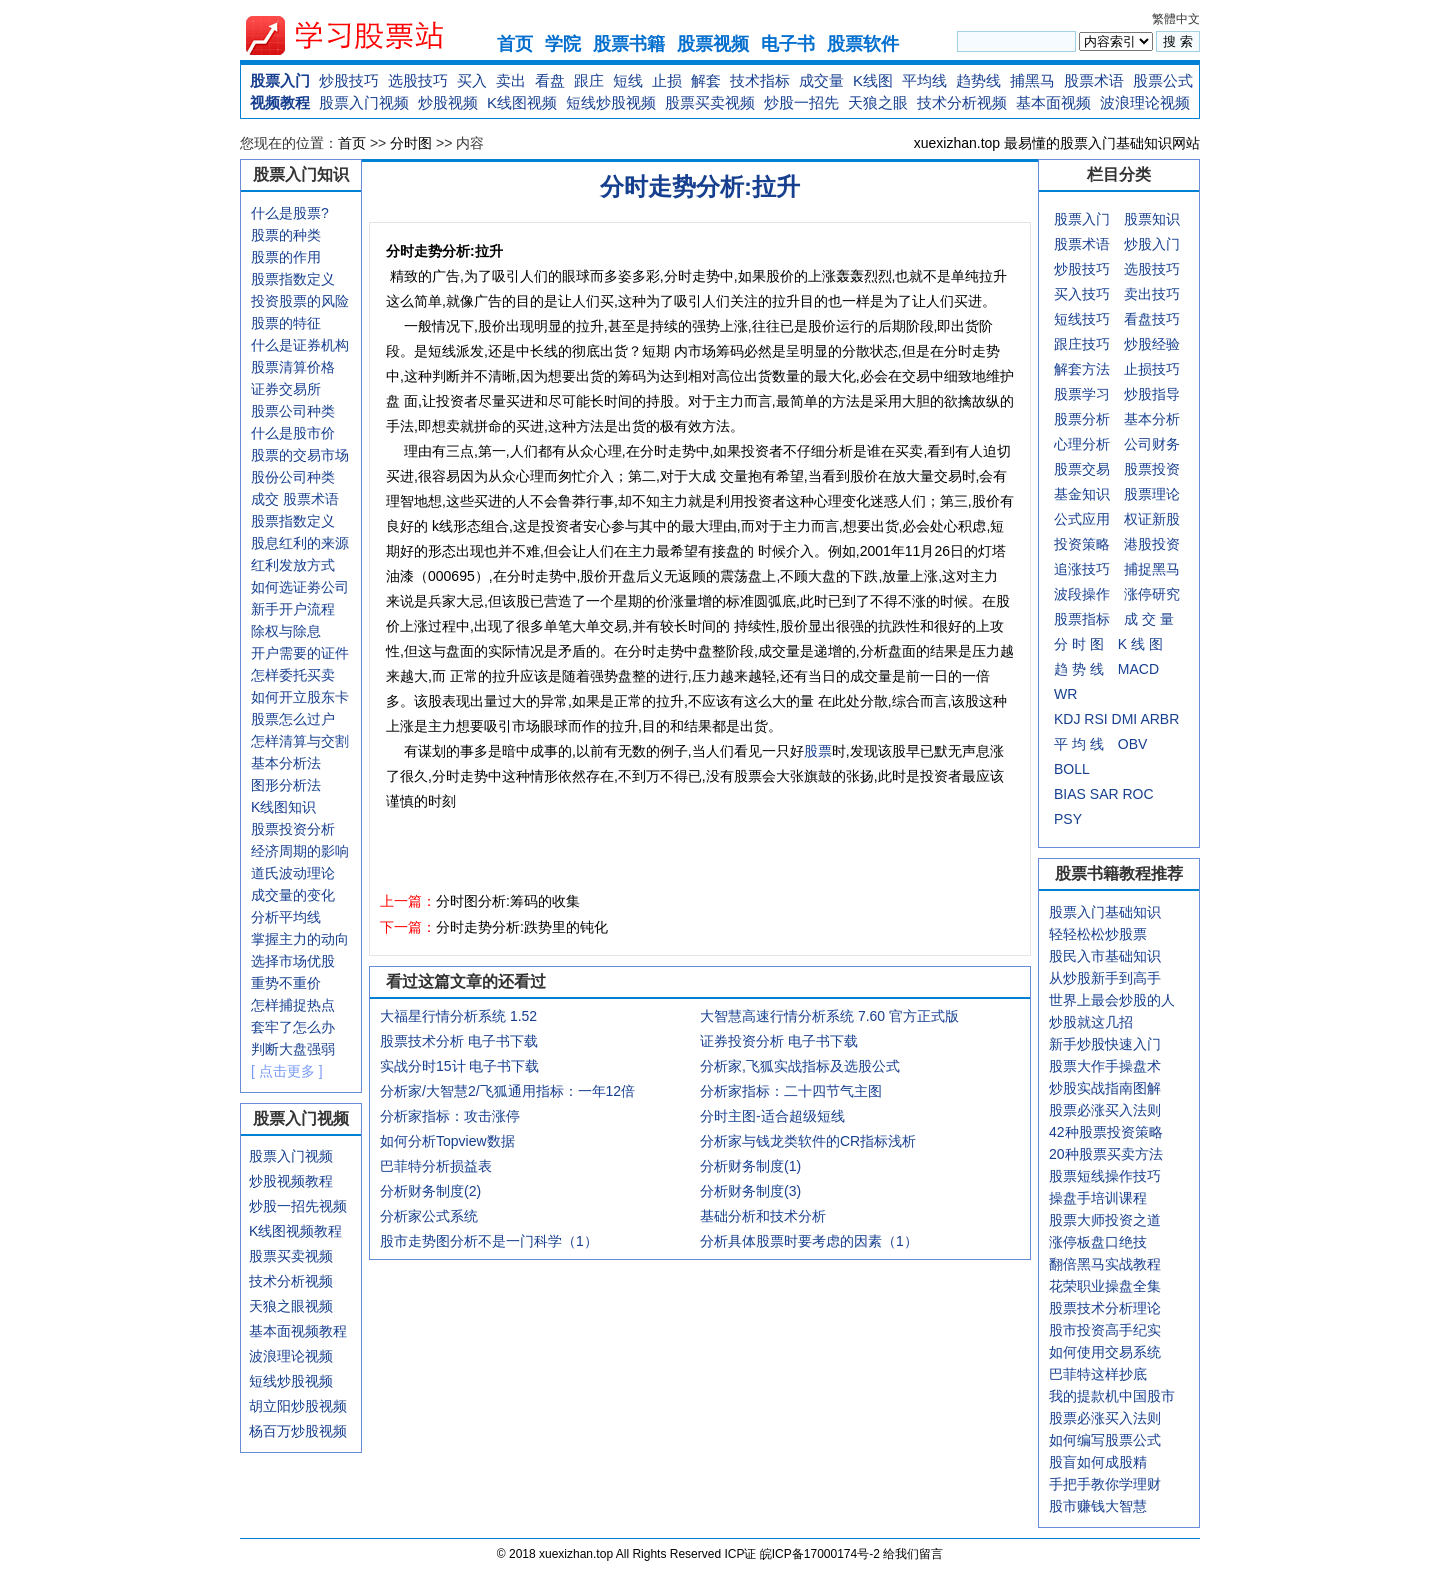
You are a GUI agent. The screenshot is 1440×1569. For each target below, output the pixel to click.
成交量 (821, 80)
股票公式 (1163, 80)
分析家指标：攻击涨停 (450, 1116)
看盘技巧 (1152, 319)
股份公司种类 (293, 477)
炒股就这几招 (1091, 1022)
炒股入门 (1152, 244)
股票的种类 (286, 235)
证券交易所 (286, 389)
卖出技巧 (1152, 294)
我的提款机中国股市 (1112, 1396)
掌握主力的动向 (300, 939)
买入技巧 (1082, 294)
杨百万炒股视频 (298, 1431)
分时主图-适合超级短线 (772, 1116)
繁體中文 (1176, 19)
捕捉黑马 (1152, 569)
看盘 (550, 80)
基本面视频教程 (298, 1331)
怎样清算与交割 (300, 741)
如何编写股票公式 (1105, 1440)
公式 (1068, 519)
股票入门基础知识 (1105, 912)
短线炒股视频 (611, 102)
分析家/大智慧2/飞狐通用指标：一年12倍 (507, 1091)
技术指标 (760, 80)
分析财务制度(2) (430, 1191)
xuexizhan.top (361, 35)
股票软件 (863, 44)
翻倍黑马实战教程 (1105, 1264)
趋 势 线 (1079, 669)
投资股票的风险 (300, 301)
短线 (628, 80)
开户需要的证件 (300, 653)
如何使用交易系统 (1105, 1352)
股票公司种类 (293, 411)
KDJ (1067, 719)
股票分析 (1082, 419)
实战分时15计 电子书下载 (459, 1066)
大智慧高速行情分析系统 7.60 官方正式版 (829, 1016)
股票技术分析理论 (1105, 1308)
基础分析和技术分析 (763, 1216)
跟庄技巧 (1082, 344)
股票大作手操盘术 (1105, 1066)
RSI (1095, 719)
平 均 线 (1079, 744)
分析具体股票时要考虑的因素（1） (809, 1241)
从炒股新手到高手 (1105, 978)
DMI (1125, 719)
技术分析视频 (962, 102)
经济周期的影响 (300, 851)
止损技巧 (1152, 369)
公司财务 (1152, 444)
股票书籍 (629, 44)
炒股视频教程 (291, 1181)
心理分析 (1082, 444)
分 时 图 (1079, 644)
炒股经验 (1152, 344)
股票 (818, 751)
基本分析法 (286, 763)
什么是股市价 (293, 433)
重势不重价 (286, 983)
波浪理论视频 (1145, 102)
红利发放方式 (293, 565)
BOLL (1072, 769)
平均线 (924, 80)
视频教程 (280, 102)
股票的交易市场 (300, 455)
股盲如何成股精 (1098, 1462)
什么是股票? (290, 213)
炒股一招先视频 (298, 1206)
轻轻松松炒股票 (1098, 934)
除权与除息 (286, 631)
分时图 (411, 143)
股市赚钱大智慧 (1098, 1506)
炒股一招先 (801, 102)
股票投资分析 (293, 829)
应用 (1096, 519)
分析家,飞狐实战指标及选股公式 (800, 1066)
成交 (265, 499)
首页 (515, 44)
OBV (1133, 744)
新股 (1166, 519)
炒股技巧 (349, 80)
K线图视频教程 (295, 1231)
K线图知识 (283, 807)
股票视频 (713, 44)
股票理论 (1152, 494)
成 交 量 (1149, 619)
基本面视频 (1053, 102)
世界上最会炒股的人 (1112, 1000)
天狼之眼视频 (291, 1306)
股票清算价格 (293, 367)
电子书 (788, 44)
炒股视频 (448, 102)
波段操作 (1082, 594)
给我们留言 (913, 1554)
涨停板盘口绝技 (1098, 1242)
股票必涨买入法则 (1105, 1110)
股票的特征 (286, 323)
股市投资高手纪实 (1105, 1330)
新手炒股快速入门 (1105, 1044)
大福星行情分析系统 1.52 (458, 1016)
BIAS (1070, 794)
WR (1065, 694)
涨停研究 (1152, 594)
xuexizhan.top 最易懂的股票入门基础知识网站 (1057, 143)
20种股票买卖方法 (1106, 1154)
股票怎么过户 (293, 719)
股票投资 (1152, 469)
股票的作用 (286, 257)
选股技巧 (418, 80)
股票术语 (1094, 80)
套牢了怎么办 (293, 1027)
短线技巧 (1082, 319)
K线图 (873, 80)
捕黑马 (1032, 80)
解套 (706, 80)
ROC (1137, 794)
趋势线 (978, 80)
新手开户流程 (293, 609)
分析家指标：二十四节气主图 (791, 1091)
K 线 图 (1140, 644)
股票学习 (1082, 394)
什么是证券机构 (300, 345)
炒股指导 (1152, 394)
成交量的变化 (293, 895)
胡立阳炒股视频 (298, 1406)
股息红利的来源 (300, 543)
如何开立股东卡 (300, 697)
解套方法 (1082, 369)
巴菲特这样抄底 (1098, 1374)
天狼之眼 (878, 102)
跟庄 (589, 80)
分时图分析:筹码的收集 (508, 901)
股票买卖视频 (710, 102)
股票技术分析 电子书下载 (459, 1041)
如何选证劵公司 (300, 587)
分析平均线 (286, 917)
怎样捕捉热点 (293, 1005)
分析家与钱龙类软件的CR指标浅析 (808, 1141)
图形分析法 (286, 785)
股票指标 (1082, 619)
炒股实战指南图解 (1105, 1088)
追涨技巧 (1082, 569)
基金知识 (1082, 494)
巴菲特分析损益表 (436, 1166)
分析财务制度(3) (750, 1191)
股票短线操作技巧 (1105, 1176)
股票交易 (1082, 469)
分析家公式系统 (429, 1216)
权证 (1138, 519)
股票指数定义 (293, 279)
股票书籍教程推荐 (1119, 873)
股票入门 (280, 80)
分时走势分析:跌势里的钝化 (522, 927)
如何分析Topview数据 (447, 1141)
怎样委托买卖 (293, 675)
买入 (472, 80)
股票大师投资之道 (1105, 1220)
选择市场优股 (293, 961)
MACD (1138, 669)
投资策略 (1082, 544)
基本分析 (1152, 419)
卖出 (511, 80)
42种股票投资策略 (1106, 1132)
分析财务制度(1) (750, 1166)
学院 (563, 44)
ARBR (1159, 719)
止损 (667, 80)
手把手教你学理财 (1105, 1484)
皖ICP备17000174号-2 (821, 1554)
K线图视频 (522, 102)
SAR (1104, 794)
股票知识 (1152, 219)
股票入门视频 (364, 102)
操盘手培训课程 (1098, 1198)
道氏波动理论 (293, 873)
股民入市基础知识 (1105, 956)
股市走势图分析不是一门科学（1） (489, 1241)
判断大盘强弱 (293, 1049)
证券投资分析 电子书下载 (779, 1041)
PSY (1068, 819)
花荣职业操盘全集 (1105, 1286)
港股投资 (1152, 544)
